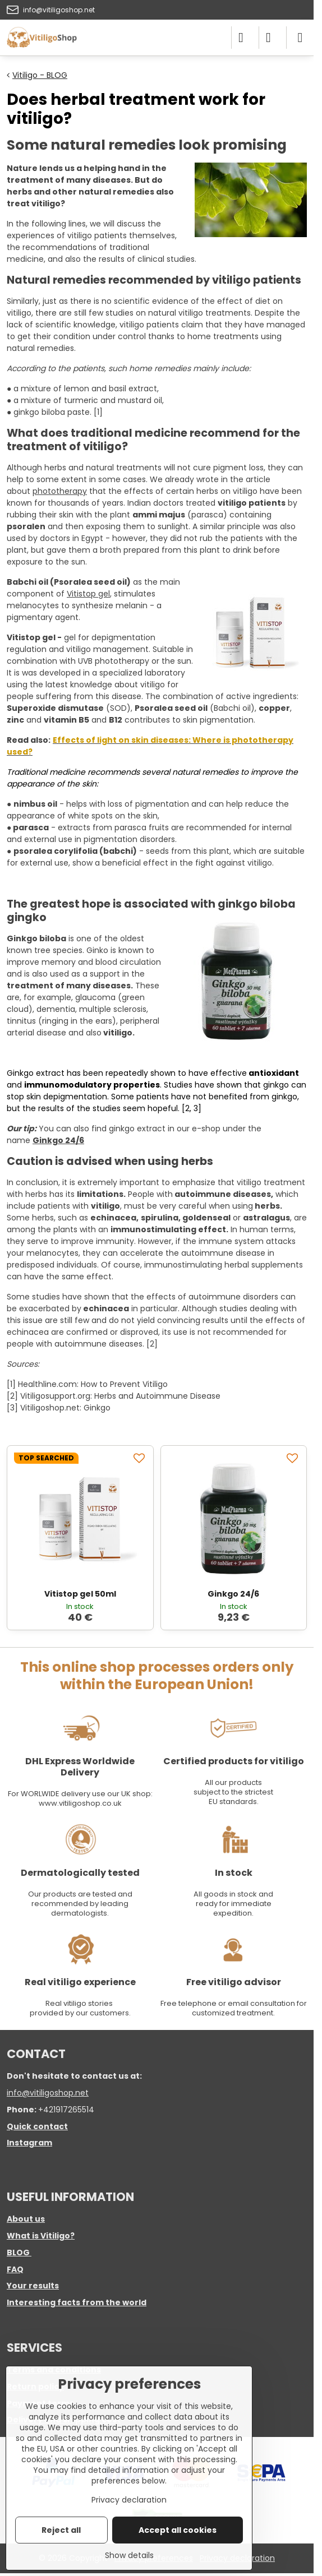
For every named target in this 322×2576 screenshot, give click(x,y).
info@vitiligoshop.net (48, 2092)
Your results (33, 2285)
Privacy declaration (129, 2499)
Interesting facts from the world (76, 2302)
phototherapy (60, 491)
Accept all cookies (178, 2530)
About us (26, 2218)
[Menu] (300, 37)
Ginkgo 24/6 (58, 1140)
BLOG (18, 2252)
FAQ (15, 2269)
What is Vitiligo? (41, 2235)
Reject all (61, 2530)
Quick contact (37, 2126)
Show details (129, 2555)
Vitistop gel (88, 593)
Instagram (29, 2142)
